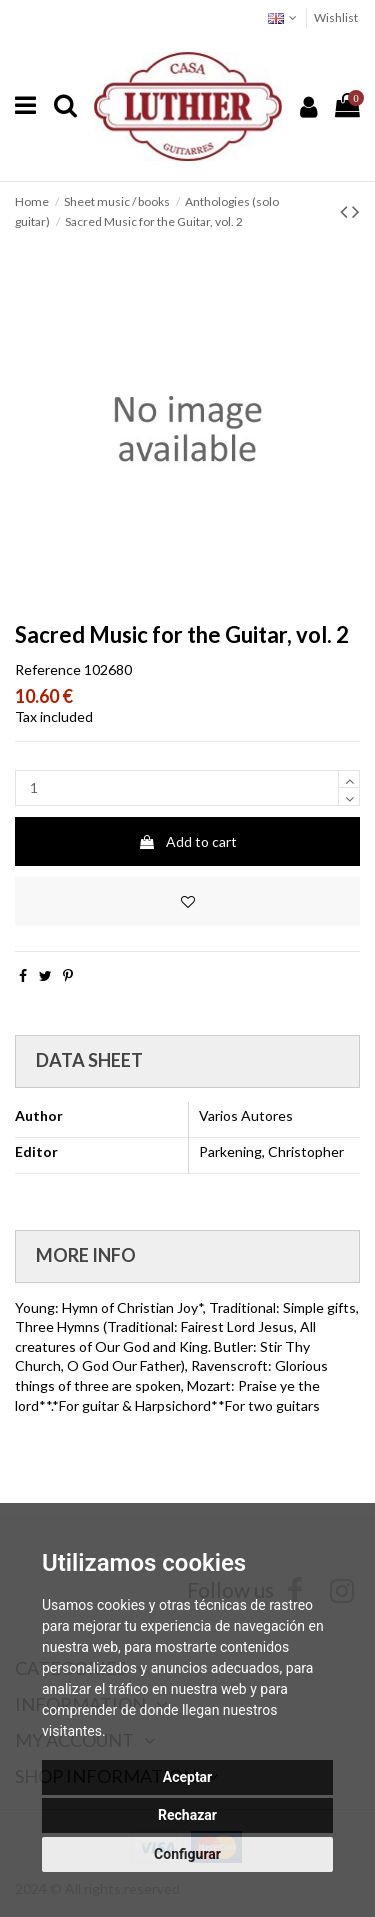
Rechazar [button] (187, 1815)
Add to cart (187, 841)
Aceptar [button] (188, 1777)
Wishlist (336, 17)
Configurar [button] (187, 1854)
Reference (48, 669)
